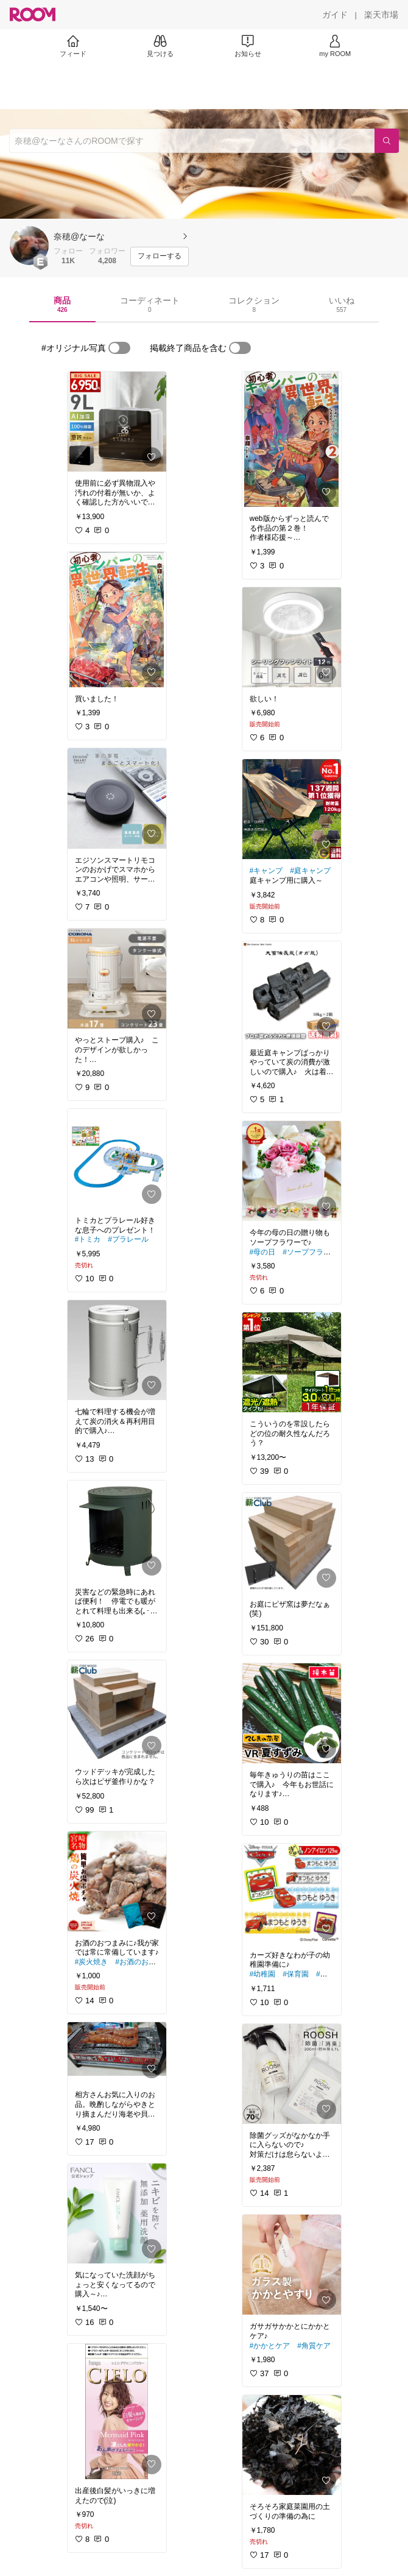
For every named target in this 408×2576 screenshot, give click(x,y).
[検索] (387, 141)
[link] (117, 422)
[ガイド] (335, 14)
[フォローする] (159, 256)
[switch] (119, 348)
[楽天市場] (381, 14)
